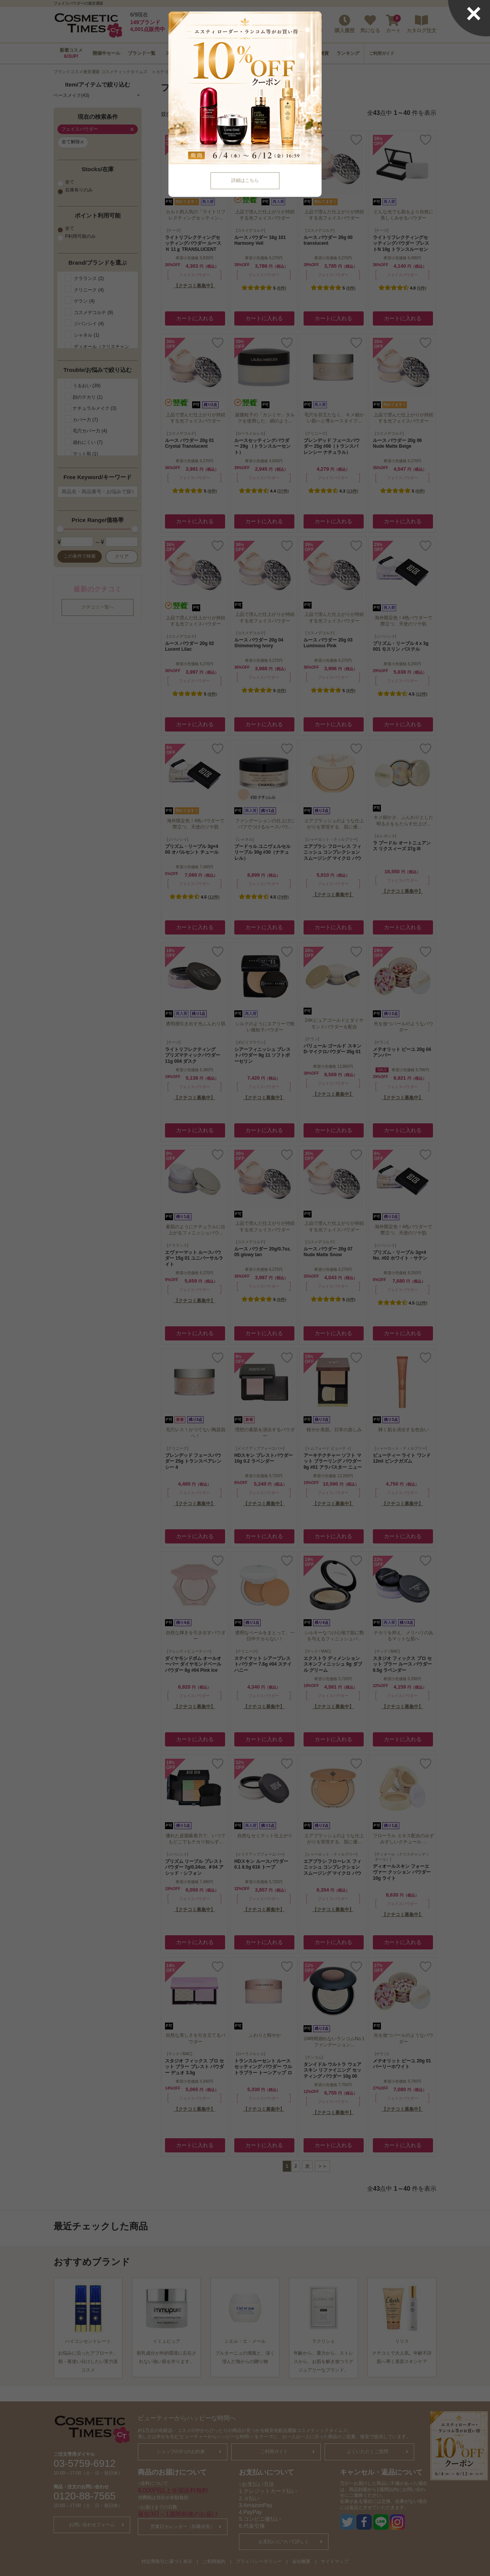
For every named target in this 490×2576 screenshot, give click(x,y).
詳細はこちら (245, 180)
